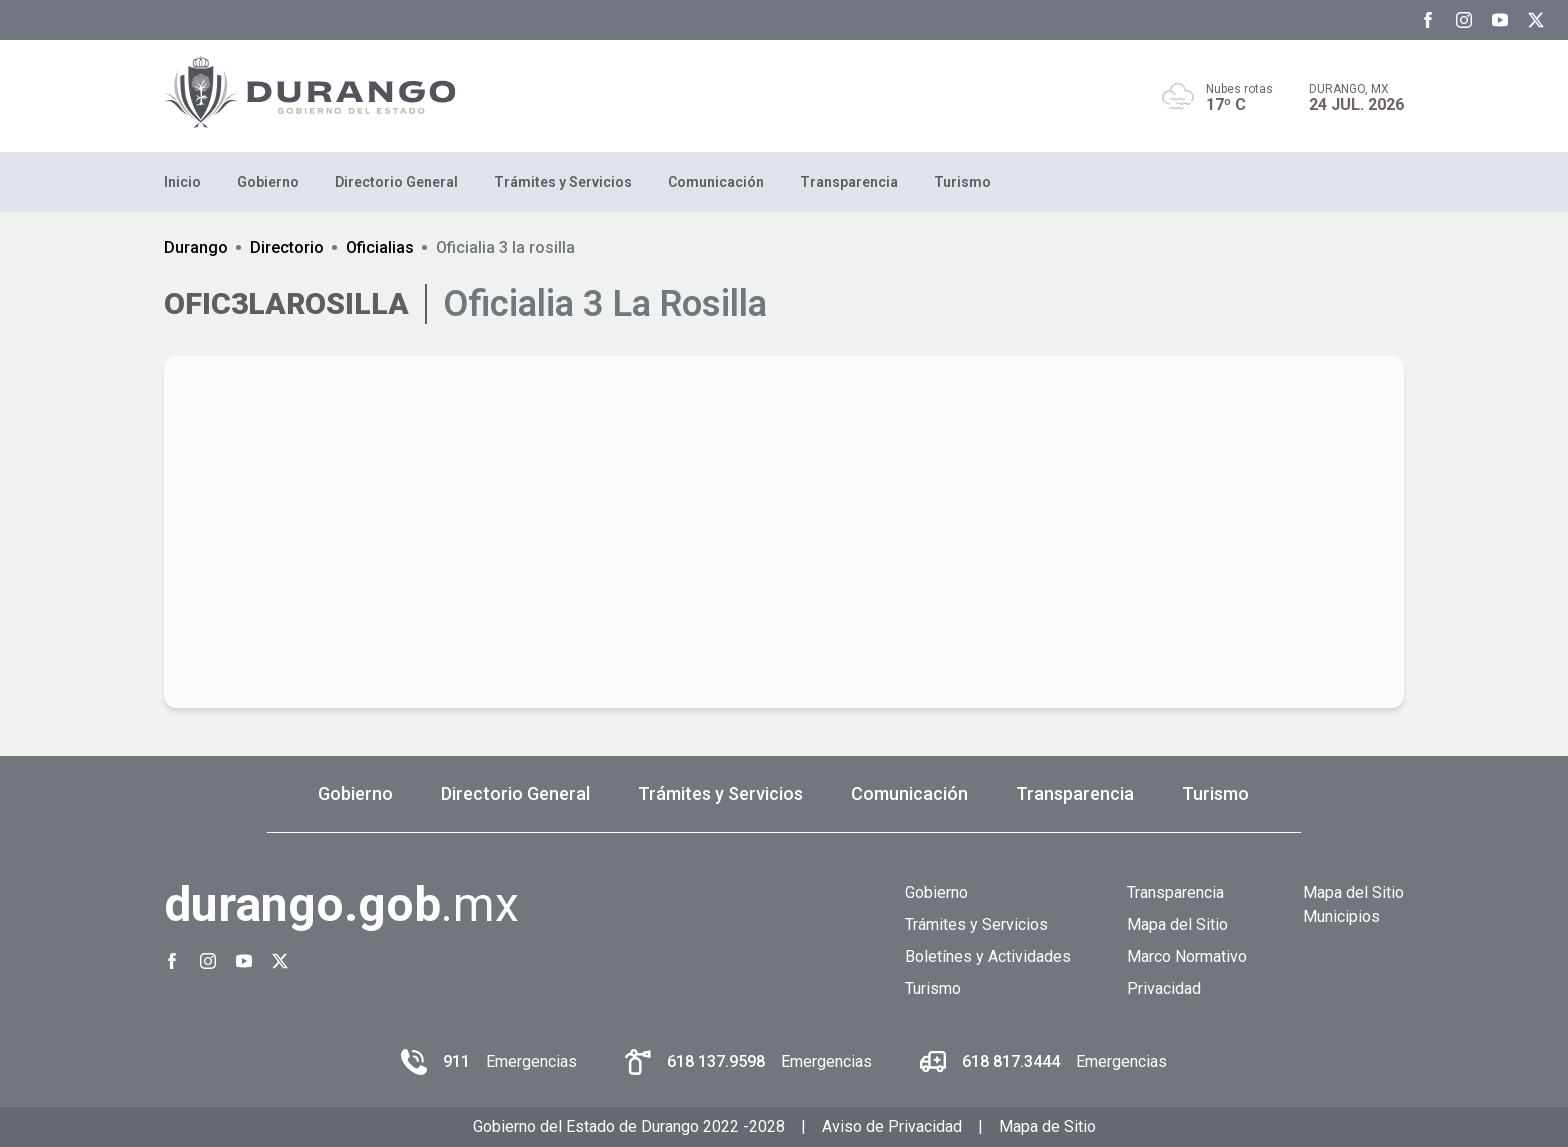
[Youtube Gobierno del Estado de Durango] (1500, 20)
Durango (196, 247)
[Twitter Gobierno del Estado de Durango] (1536, 20)
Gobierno (268, 182)
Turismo (962, 182)
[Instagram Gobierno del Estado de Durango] (1464, 20)
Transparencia (849, 182)
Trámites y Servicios (563, 182)
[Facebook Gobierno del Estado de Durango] (1428, 20)
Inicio (182, 182)
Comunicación (716, 182)
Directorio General (396, 182)
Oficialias (380, 247)
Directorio (287, 247)
